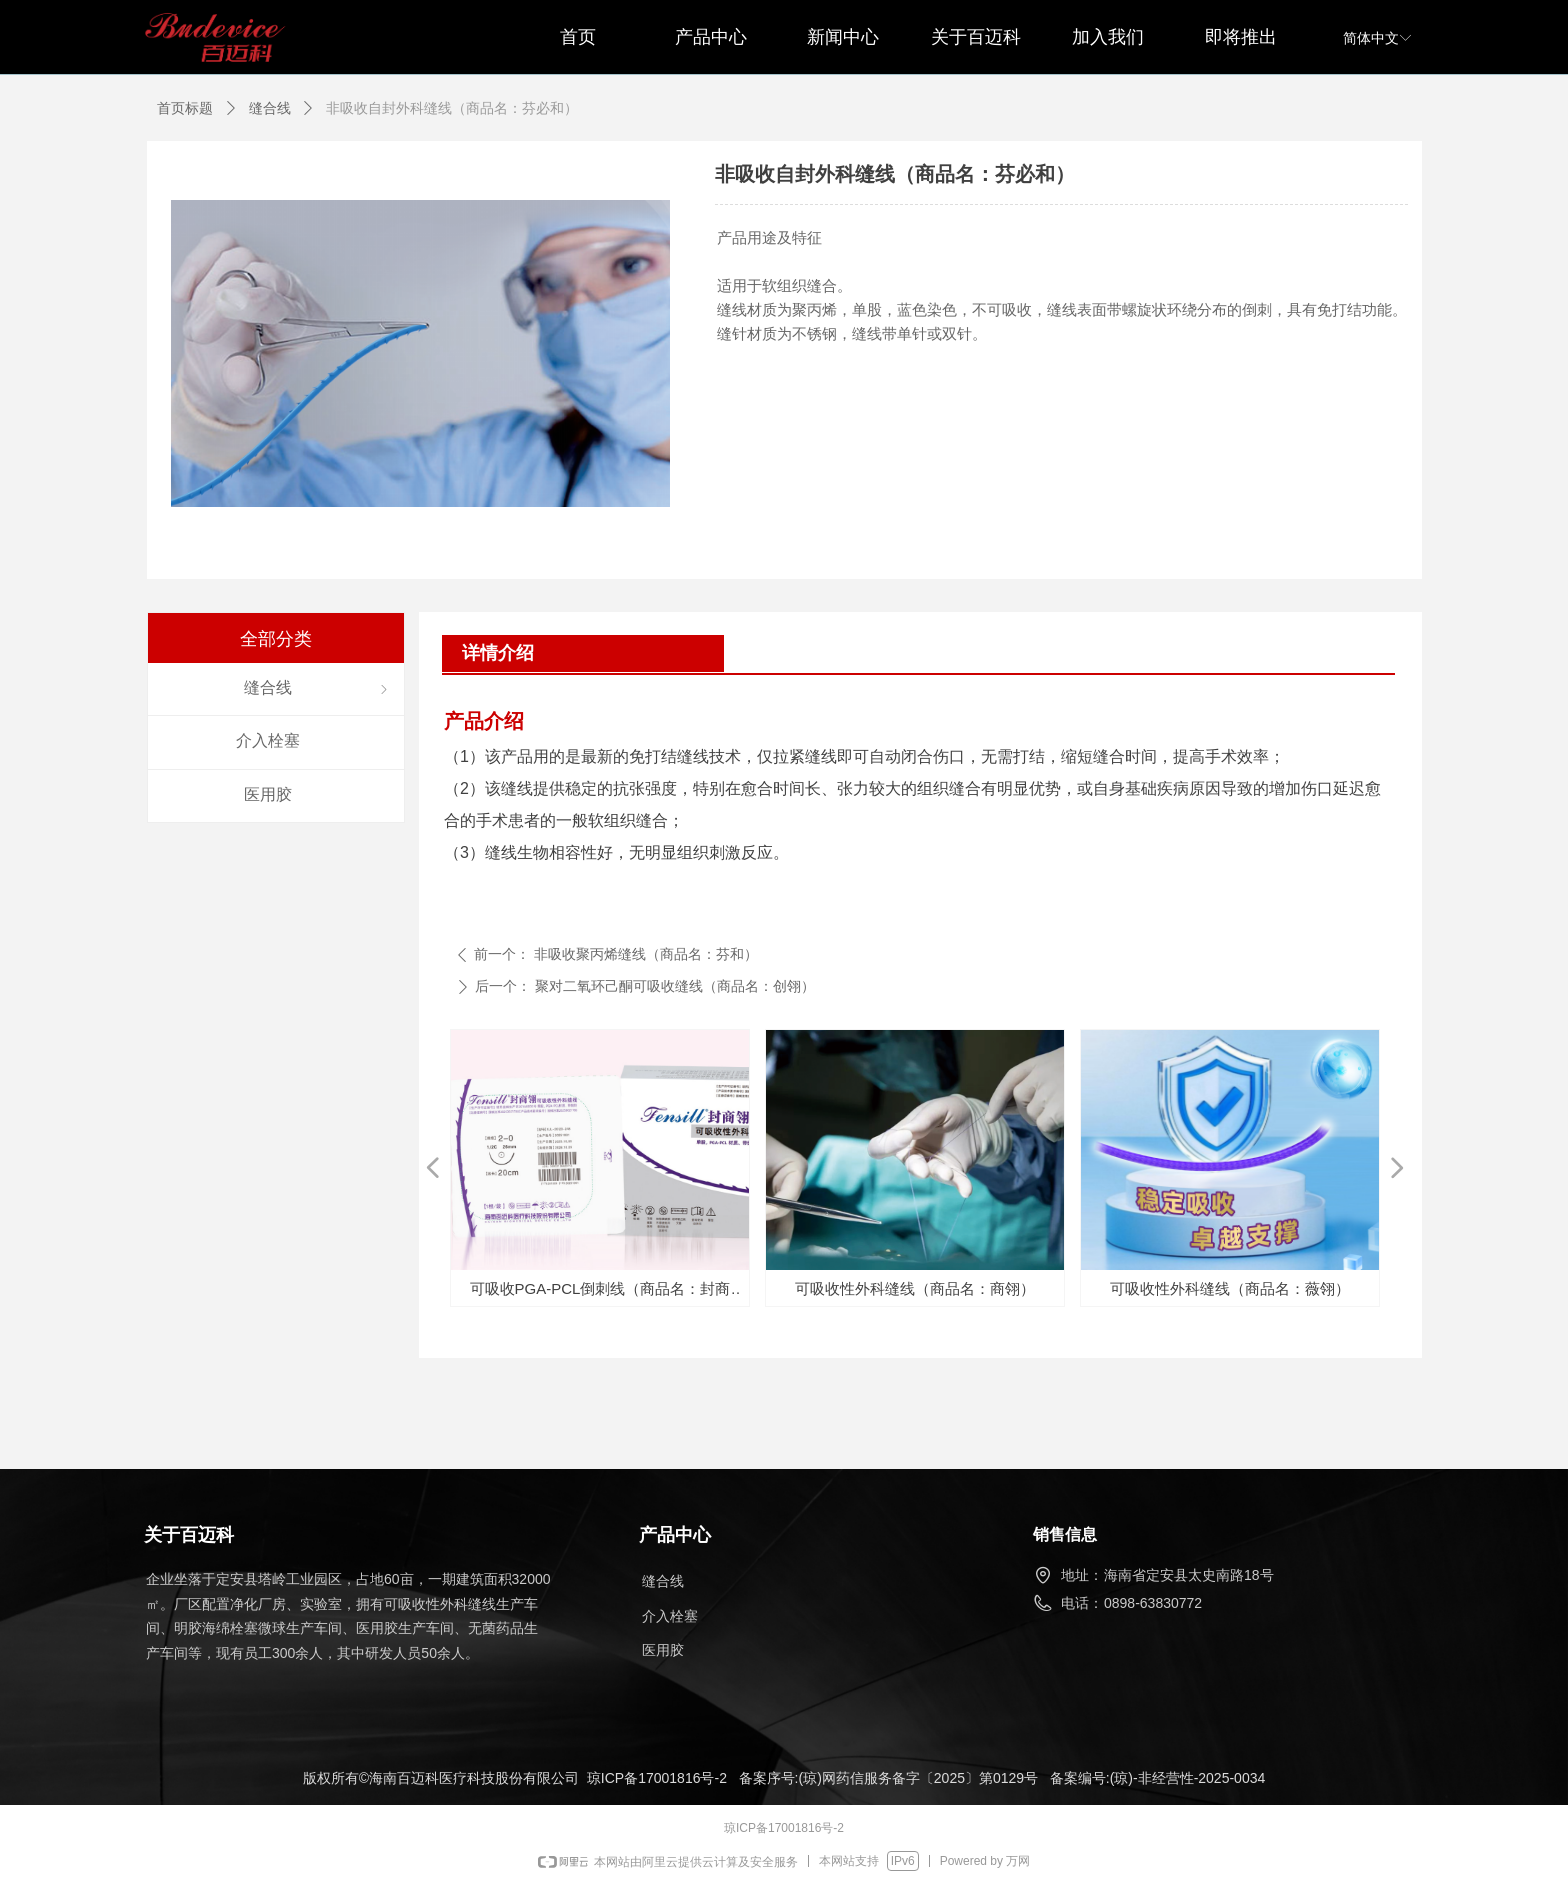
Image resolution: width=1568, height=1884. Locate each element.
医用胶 (663, 1650)
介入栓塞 (670, 1616)
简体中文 (1371, 38)
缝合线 (270, 108)
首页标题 (185, 108)
